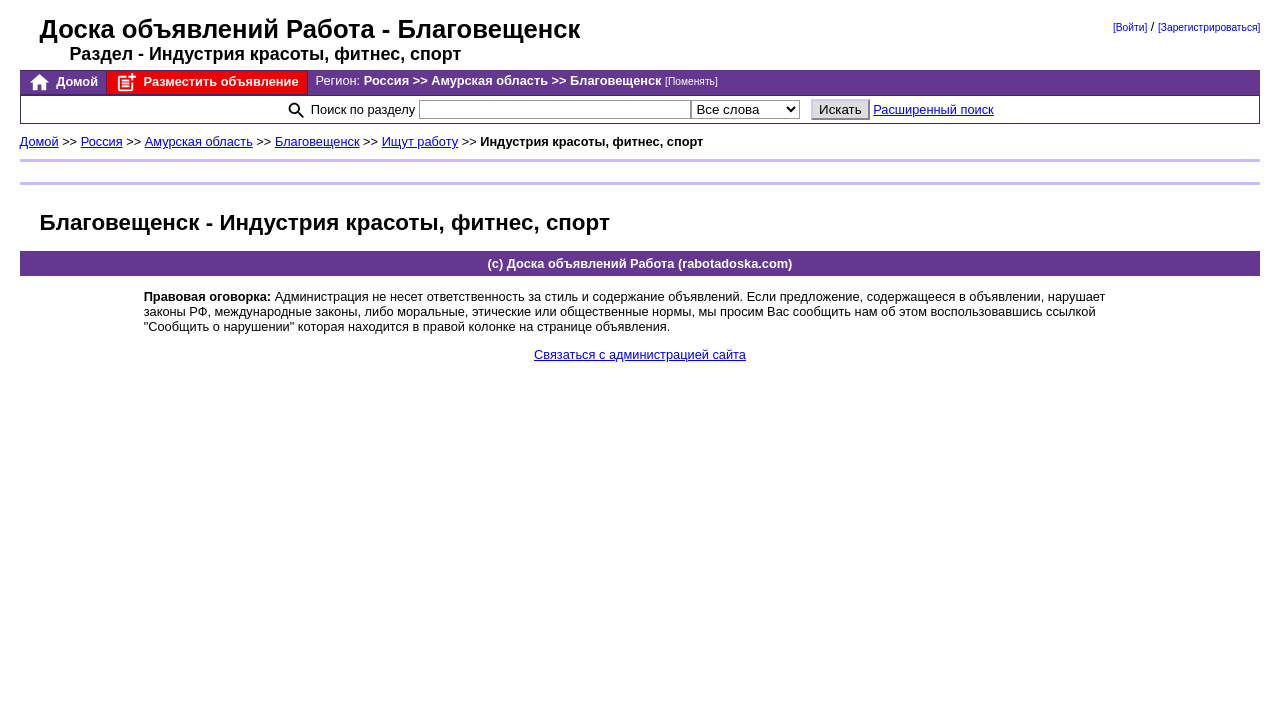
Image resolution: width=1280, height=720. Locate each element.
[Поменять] (691, 81)
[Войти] (1130, 27)
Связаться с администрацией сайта (640, 354)
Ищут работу (420, 141)
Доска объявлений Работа (207, 29)
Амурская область (199, 141)
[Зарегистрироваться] (1209, 27)
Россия (102, 141)
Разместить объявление (206, 82)
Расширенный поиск (933, 109)
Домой (63, 82)
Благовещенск (317, 141)
